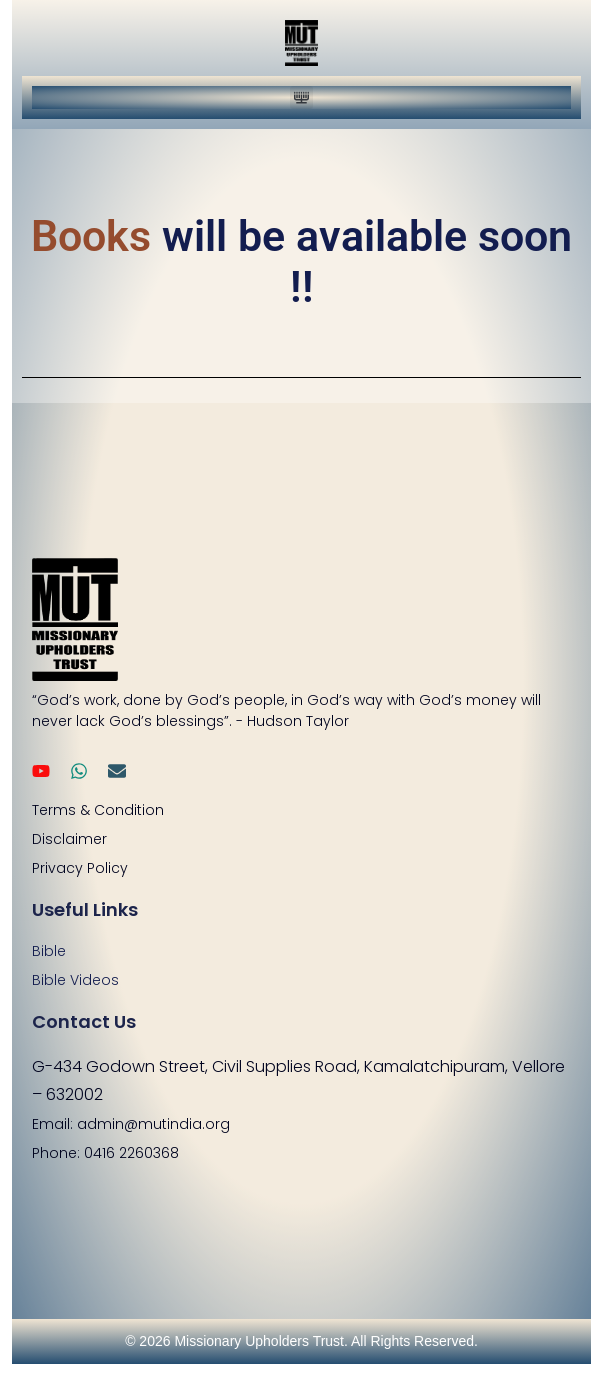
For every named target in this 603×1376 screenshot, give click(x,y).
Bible (49, 951)
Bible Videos (75, 980)
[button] (301, 97)
